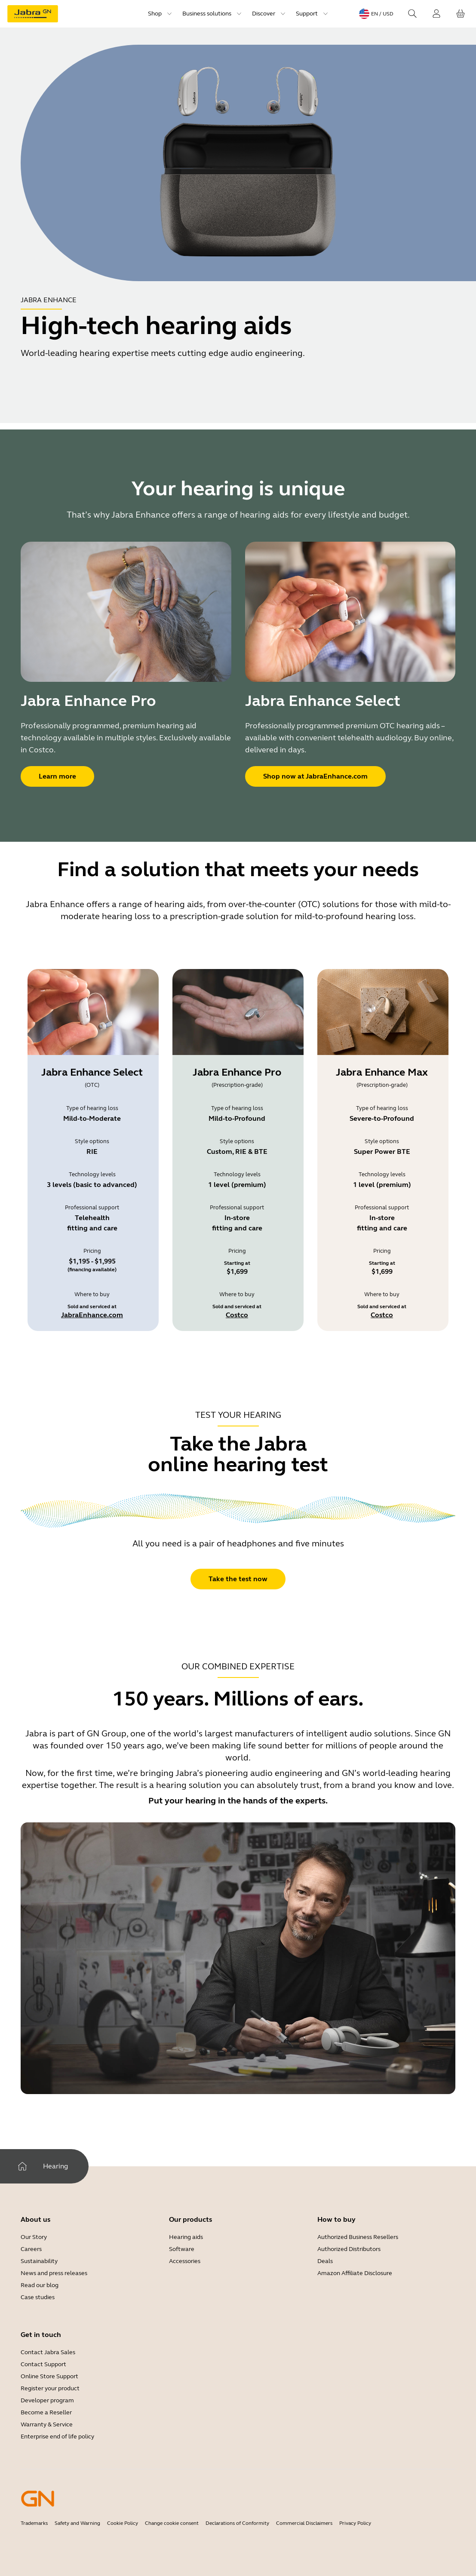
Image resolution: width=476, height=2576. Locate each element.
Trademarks (34, 2523)
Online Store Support (49, 2376)
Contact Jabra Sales (48, 2352)
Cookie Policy (122, 2523)
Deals (325, 2261)
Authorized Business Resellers (357, 2237)
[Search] (412, 13)
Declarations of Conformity (237, 2523)
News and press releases (54, 2273)
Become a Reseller (46, 2412)
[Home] (22, 2166)
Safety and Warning (77, 2523)
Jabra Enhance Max (382, 1072)
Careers (31, 2249)
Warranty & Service (47, 2424)
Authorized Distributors (349, 2249)
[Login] (436, 13)
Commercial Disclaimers (304, 2523)
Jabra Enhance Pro (237, 1072)
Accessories (184, 2261)
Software (181, 2249)
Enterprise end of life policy (57, 2436)
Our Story (34, 2237)
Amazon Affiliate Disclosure (354, 2273)
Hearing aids (186, 2237)
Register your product (50, 2388)
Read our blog (39, 2285)
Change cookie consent (172, 2523)
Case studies (38, 2297)
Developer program (47, 2400)
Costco (237, 1315)
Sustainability (39, 2261)
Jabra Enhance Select (92, 1072)
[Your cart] (460, 13)
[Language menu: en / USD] (376, 13)
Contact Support (43, 2364)
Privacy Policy (355, 2523)
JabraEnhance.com (92, 1315)
